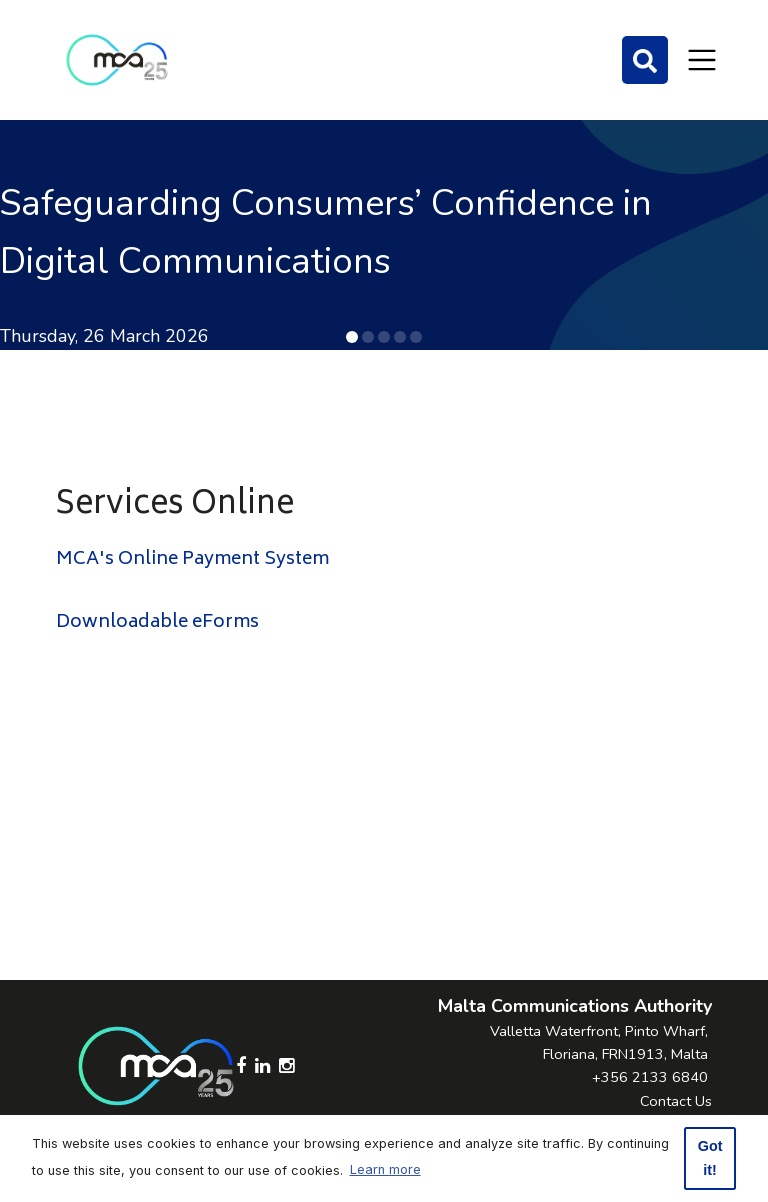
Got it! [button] (710, 1158)
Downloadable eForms (157, 623)
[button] (352, 337)
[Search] (645, 60)
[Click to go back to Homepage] (117, 60)
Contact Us (676, 1101)
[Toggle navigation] (702, 60)
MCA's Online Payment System (192, 560)
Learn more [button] (385, 1169)
